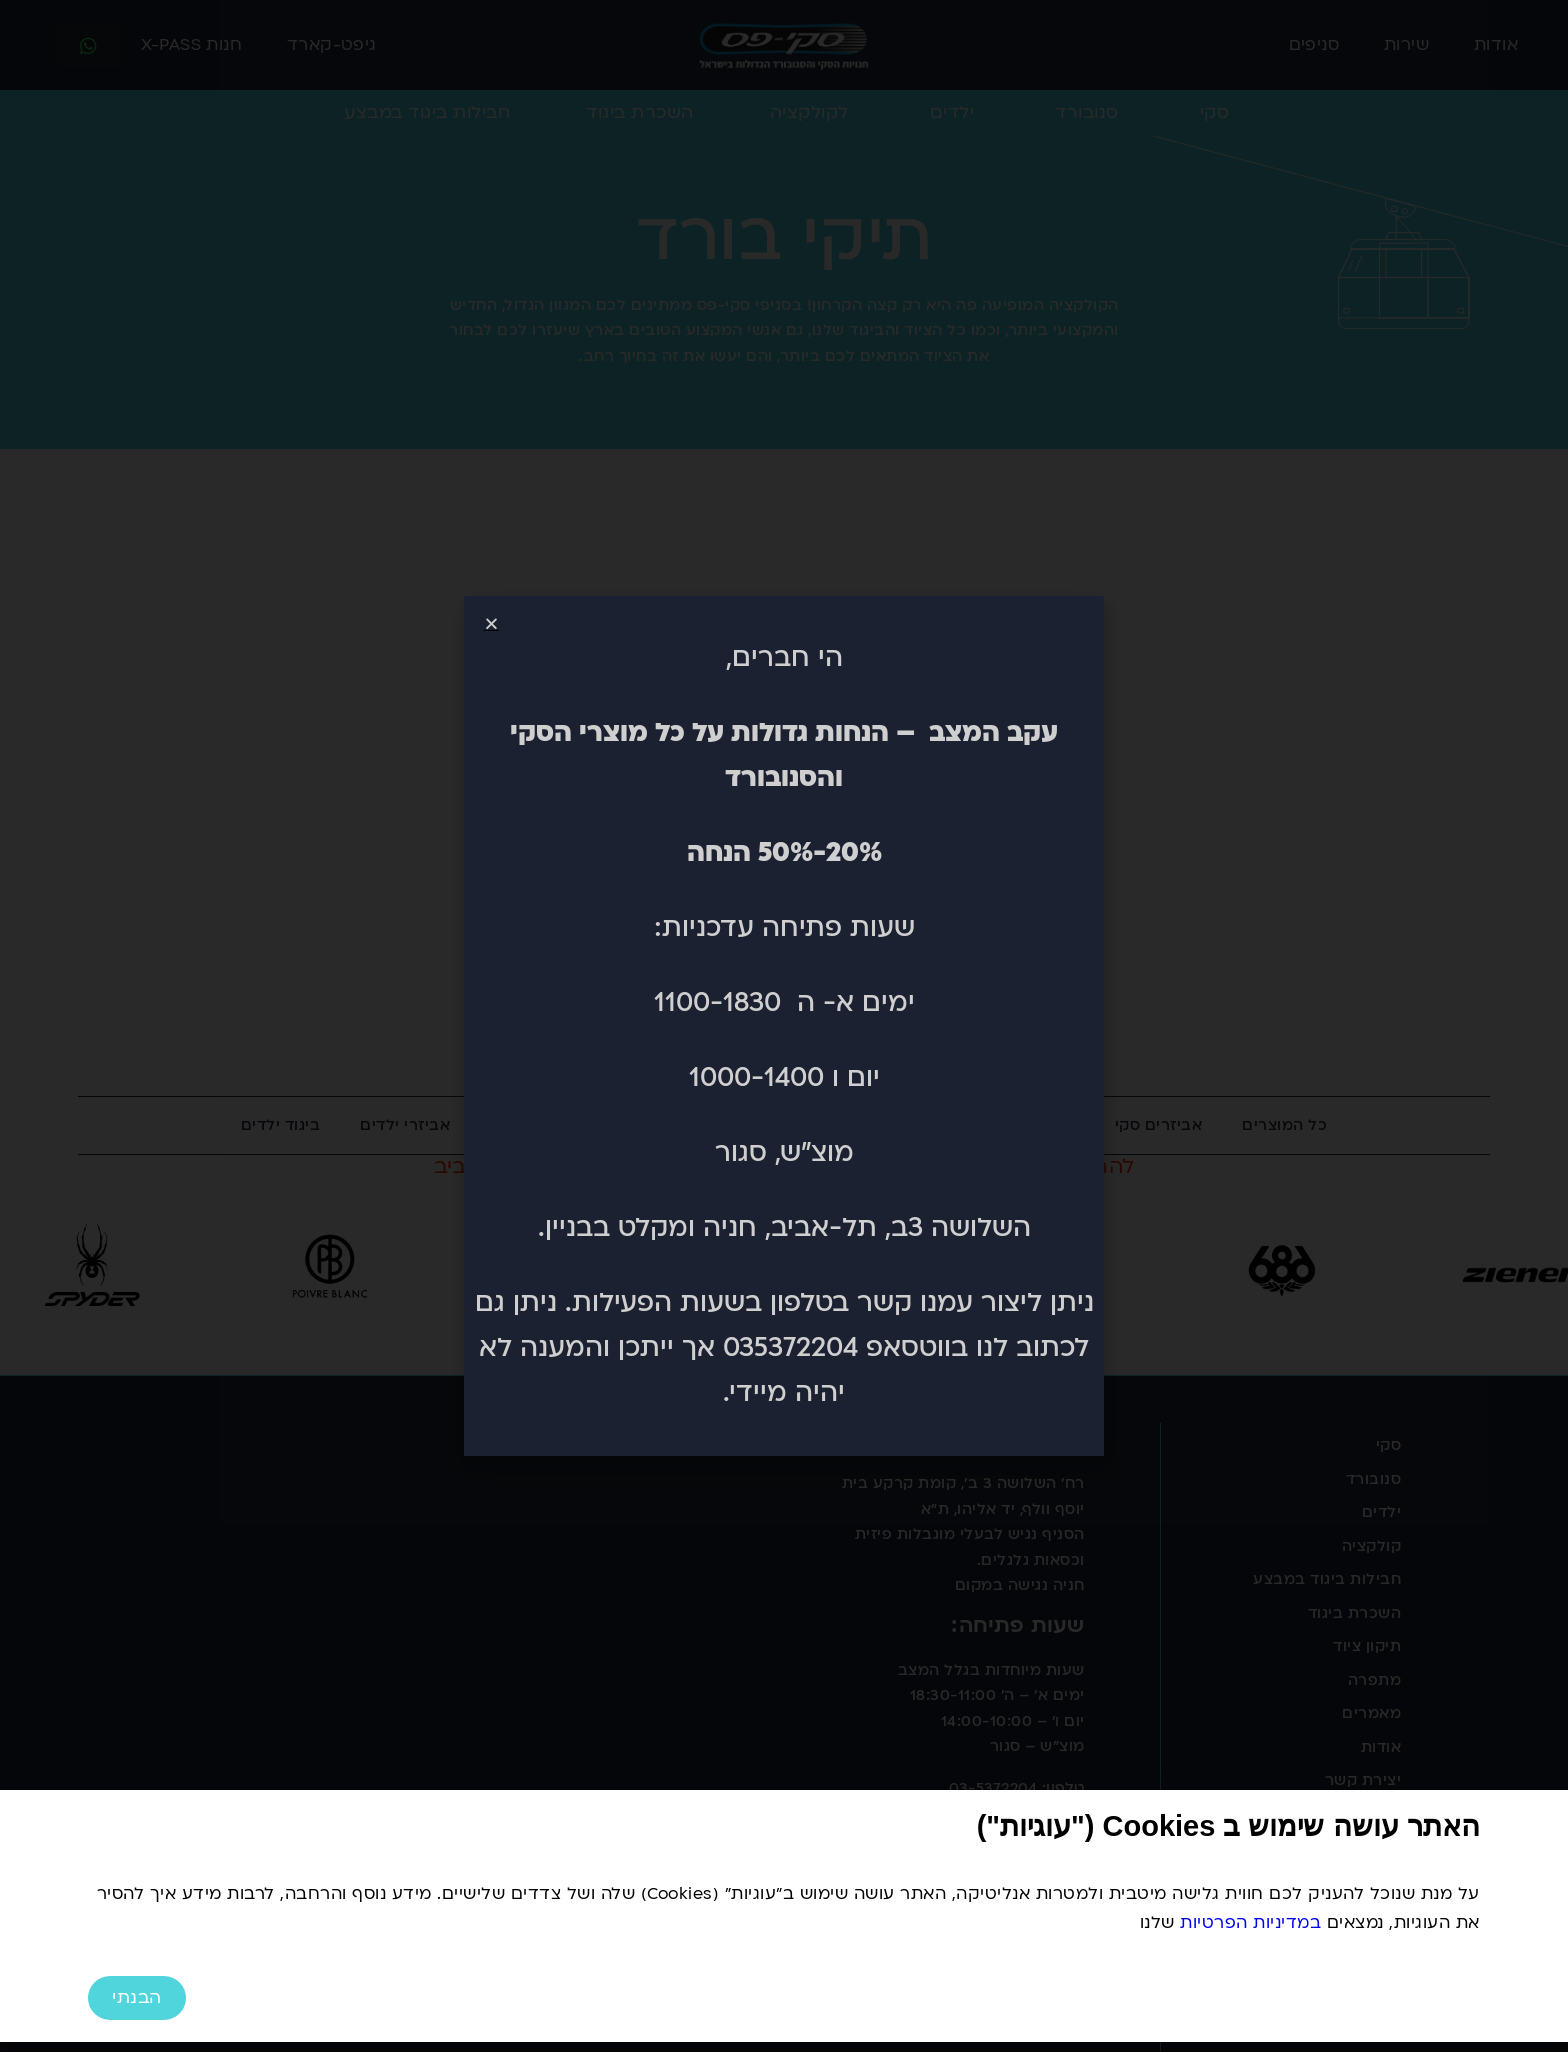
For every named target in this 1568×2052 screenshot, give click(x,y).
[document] (784, 1026)
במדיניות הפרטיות (1250, 1922)
